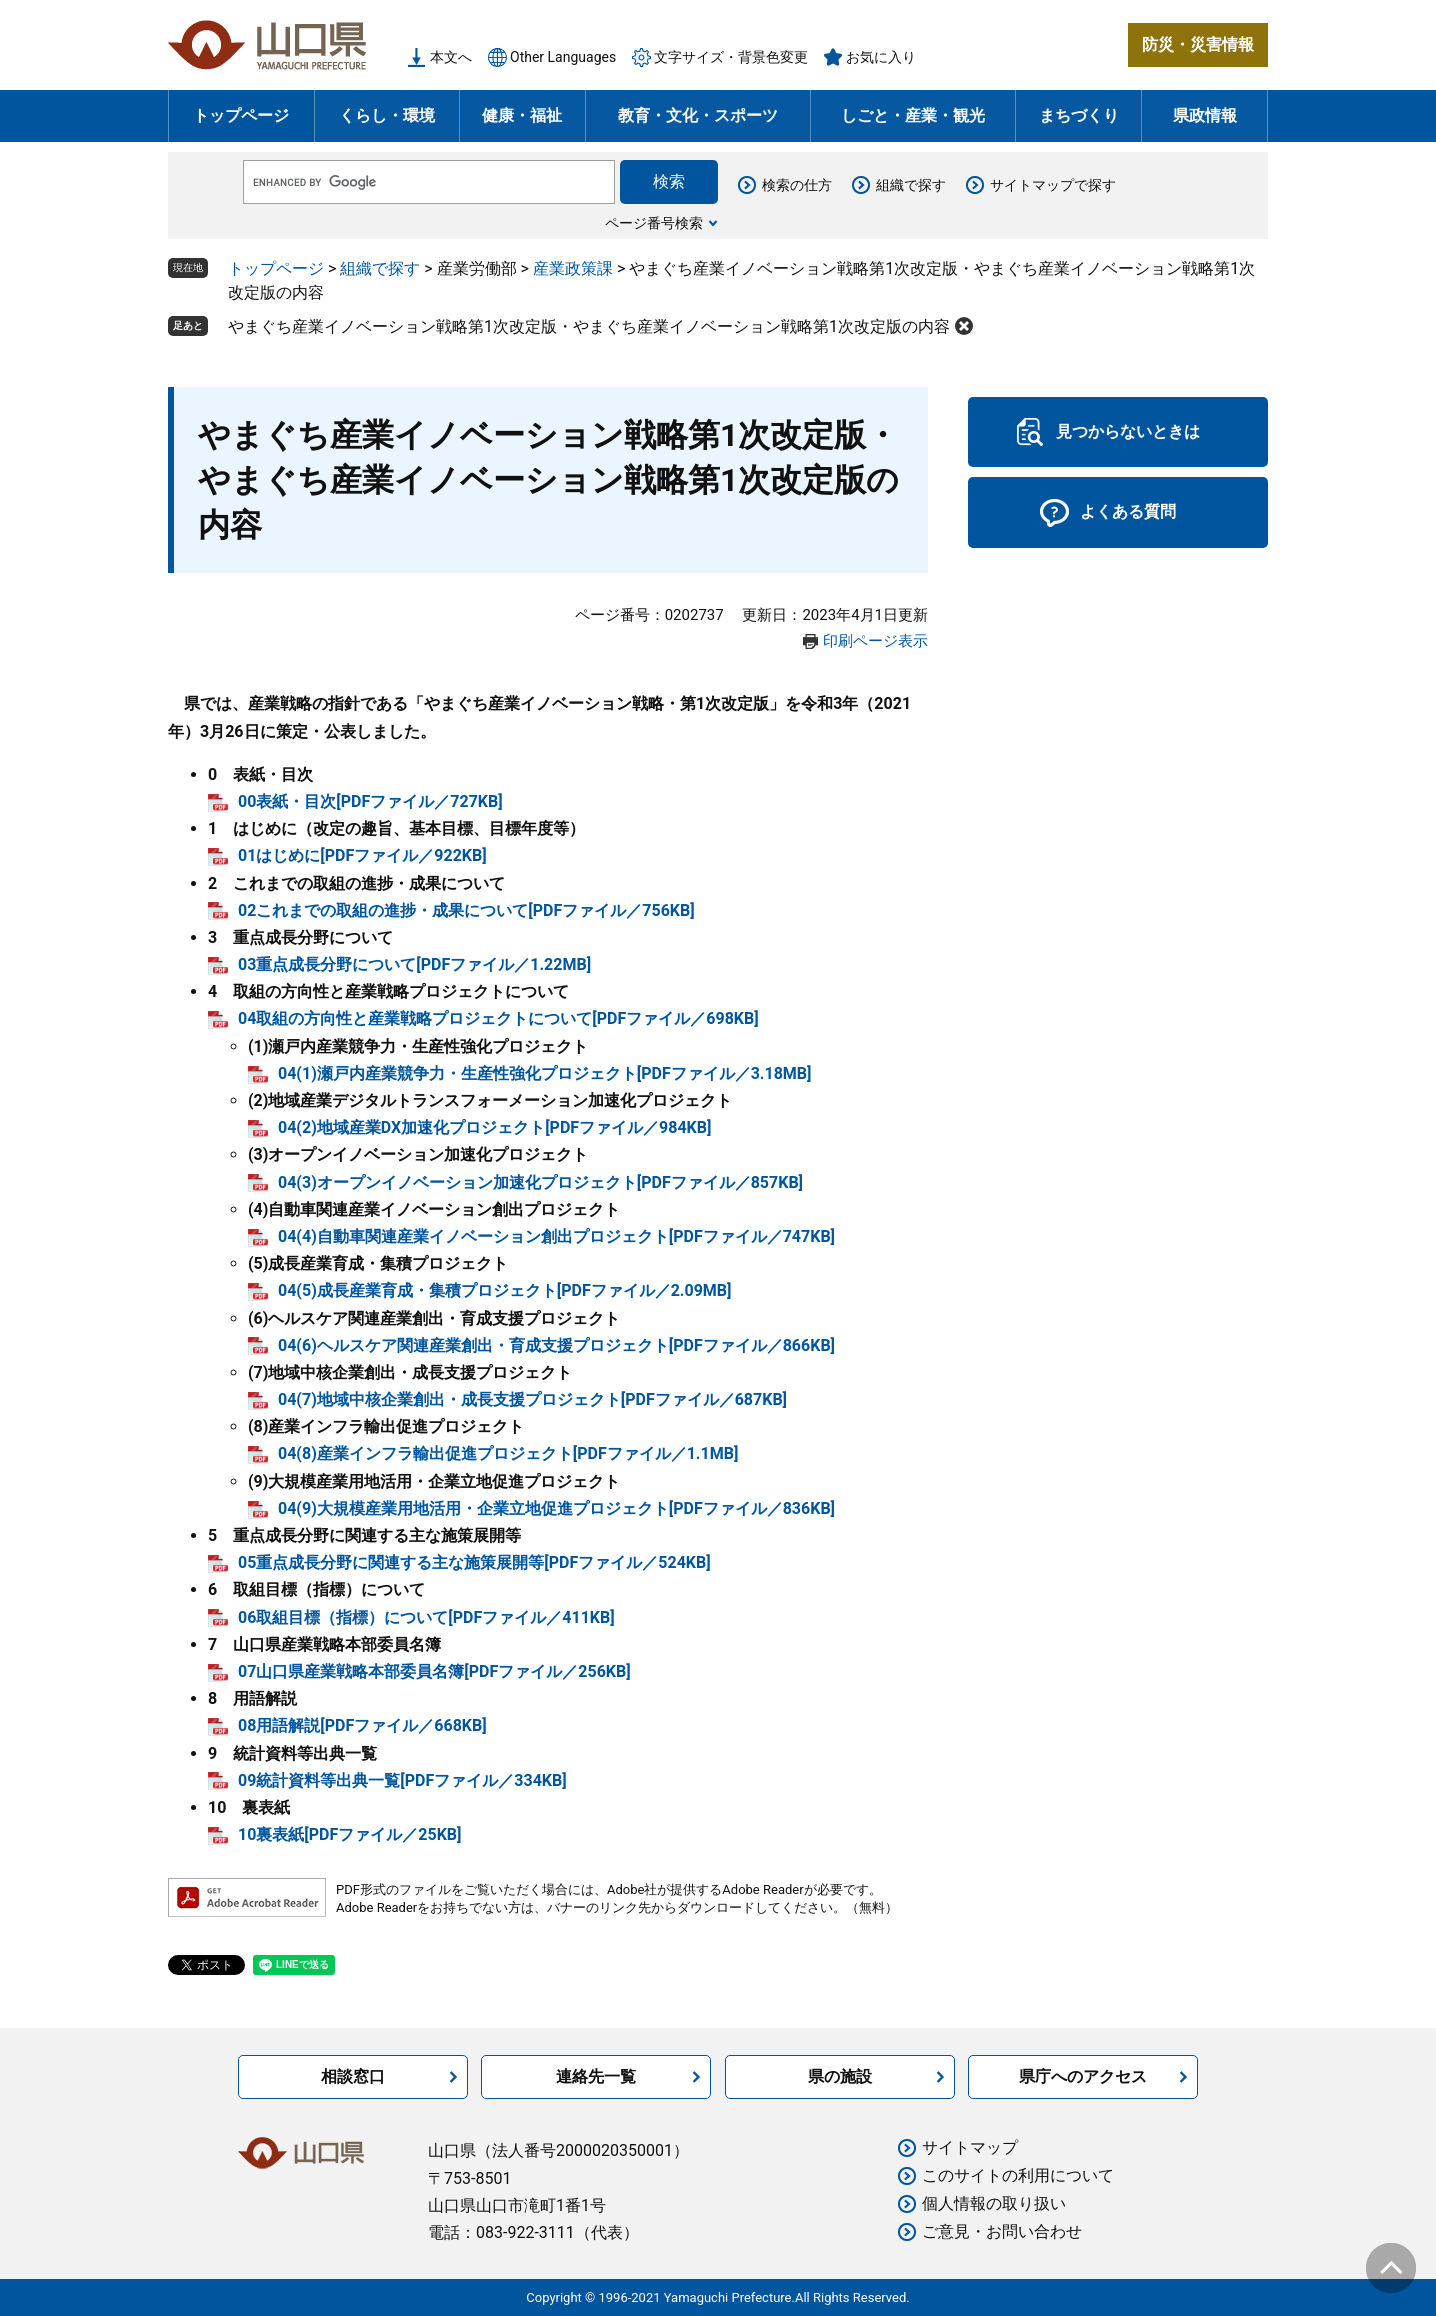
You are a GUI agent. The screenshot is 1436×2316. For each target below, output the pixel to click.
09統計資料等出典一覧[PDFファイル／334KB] (402, 1780)
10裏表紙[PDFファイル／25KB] (349, 1834)
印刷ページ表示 (875, 641)
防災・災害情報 (1198, 44)
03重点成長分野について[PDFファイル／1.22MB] (414, 964)
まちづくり (1079, 115)
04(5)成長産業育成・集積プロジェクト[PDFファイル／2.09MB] (505, 1290)
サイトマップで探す (1053, 185)
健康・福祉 (522, 115)
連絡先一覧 (596, 2076)
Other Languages (563, 57)
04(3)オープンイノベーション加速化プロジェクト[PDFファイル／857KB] (540, 1182)
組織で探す (911, 185)
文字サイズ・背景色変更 (731, 57)
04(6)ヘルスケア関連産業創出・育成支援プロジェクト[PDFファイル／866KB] (556, 1345)
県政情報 (1205, 115)
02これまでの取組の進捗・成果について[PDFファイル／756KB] (466, 910)
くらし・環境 (387, 115)
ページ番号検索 (654, 223)
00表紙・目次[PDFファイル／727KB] (370, 801)
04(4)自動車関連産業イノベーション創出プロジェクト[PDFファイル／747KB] (556, 1236)
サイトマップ (970, 2147)
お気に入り (881, 57)
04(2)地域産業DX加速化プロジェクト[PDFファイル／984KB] (494, 1127)
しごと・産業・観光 (913, 115)
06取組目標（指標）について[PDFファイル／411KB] (426, 1617)
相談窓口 (353, 2076)
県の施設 (840, 2076)
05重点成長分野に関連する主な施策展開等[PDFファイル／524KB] (474, 1562)
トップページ (241, 115)
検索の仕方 (797, 185)
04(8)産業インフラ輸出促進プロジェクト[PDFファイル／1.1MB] (508, 1453)
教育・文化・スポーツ (698, 115)
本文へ (451, 57)
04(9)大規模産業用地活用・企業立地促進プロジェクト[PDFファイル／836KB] (556, 1508)
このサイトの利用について (1018, 2175)
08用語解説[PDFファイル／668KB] (362, 1725)
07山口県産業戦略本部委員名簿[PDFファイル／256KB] (434, 1671)
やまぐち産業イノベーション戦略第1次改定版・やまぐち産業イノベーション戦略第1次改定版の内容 (589, 326)
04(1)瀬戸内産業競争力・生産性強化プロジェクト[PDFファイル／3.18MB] (545, 1073)
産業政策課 (573, 268)
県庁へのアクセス (1083, 2076)
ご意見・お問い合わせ (1002, 2231)
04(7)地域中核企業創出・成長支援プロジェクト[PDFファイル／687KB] (532, 1399)
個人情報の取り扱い (994, 2203)
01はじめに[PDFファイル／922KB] (362, 855)
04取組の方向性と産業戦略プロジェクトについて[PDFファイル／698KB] (498, 1018)
